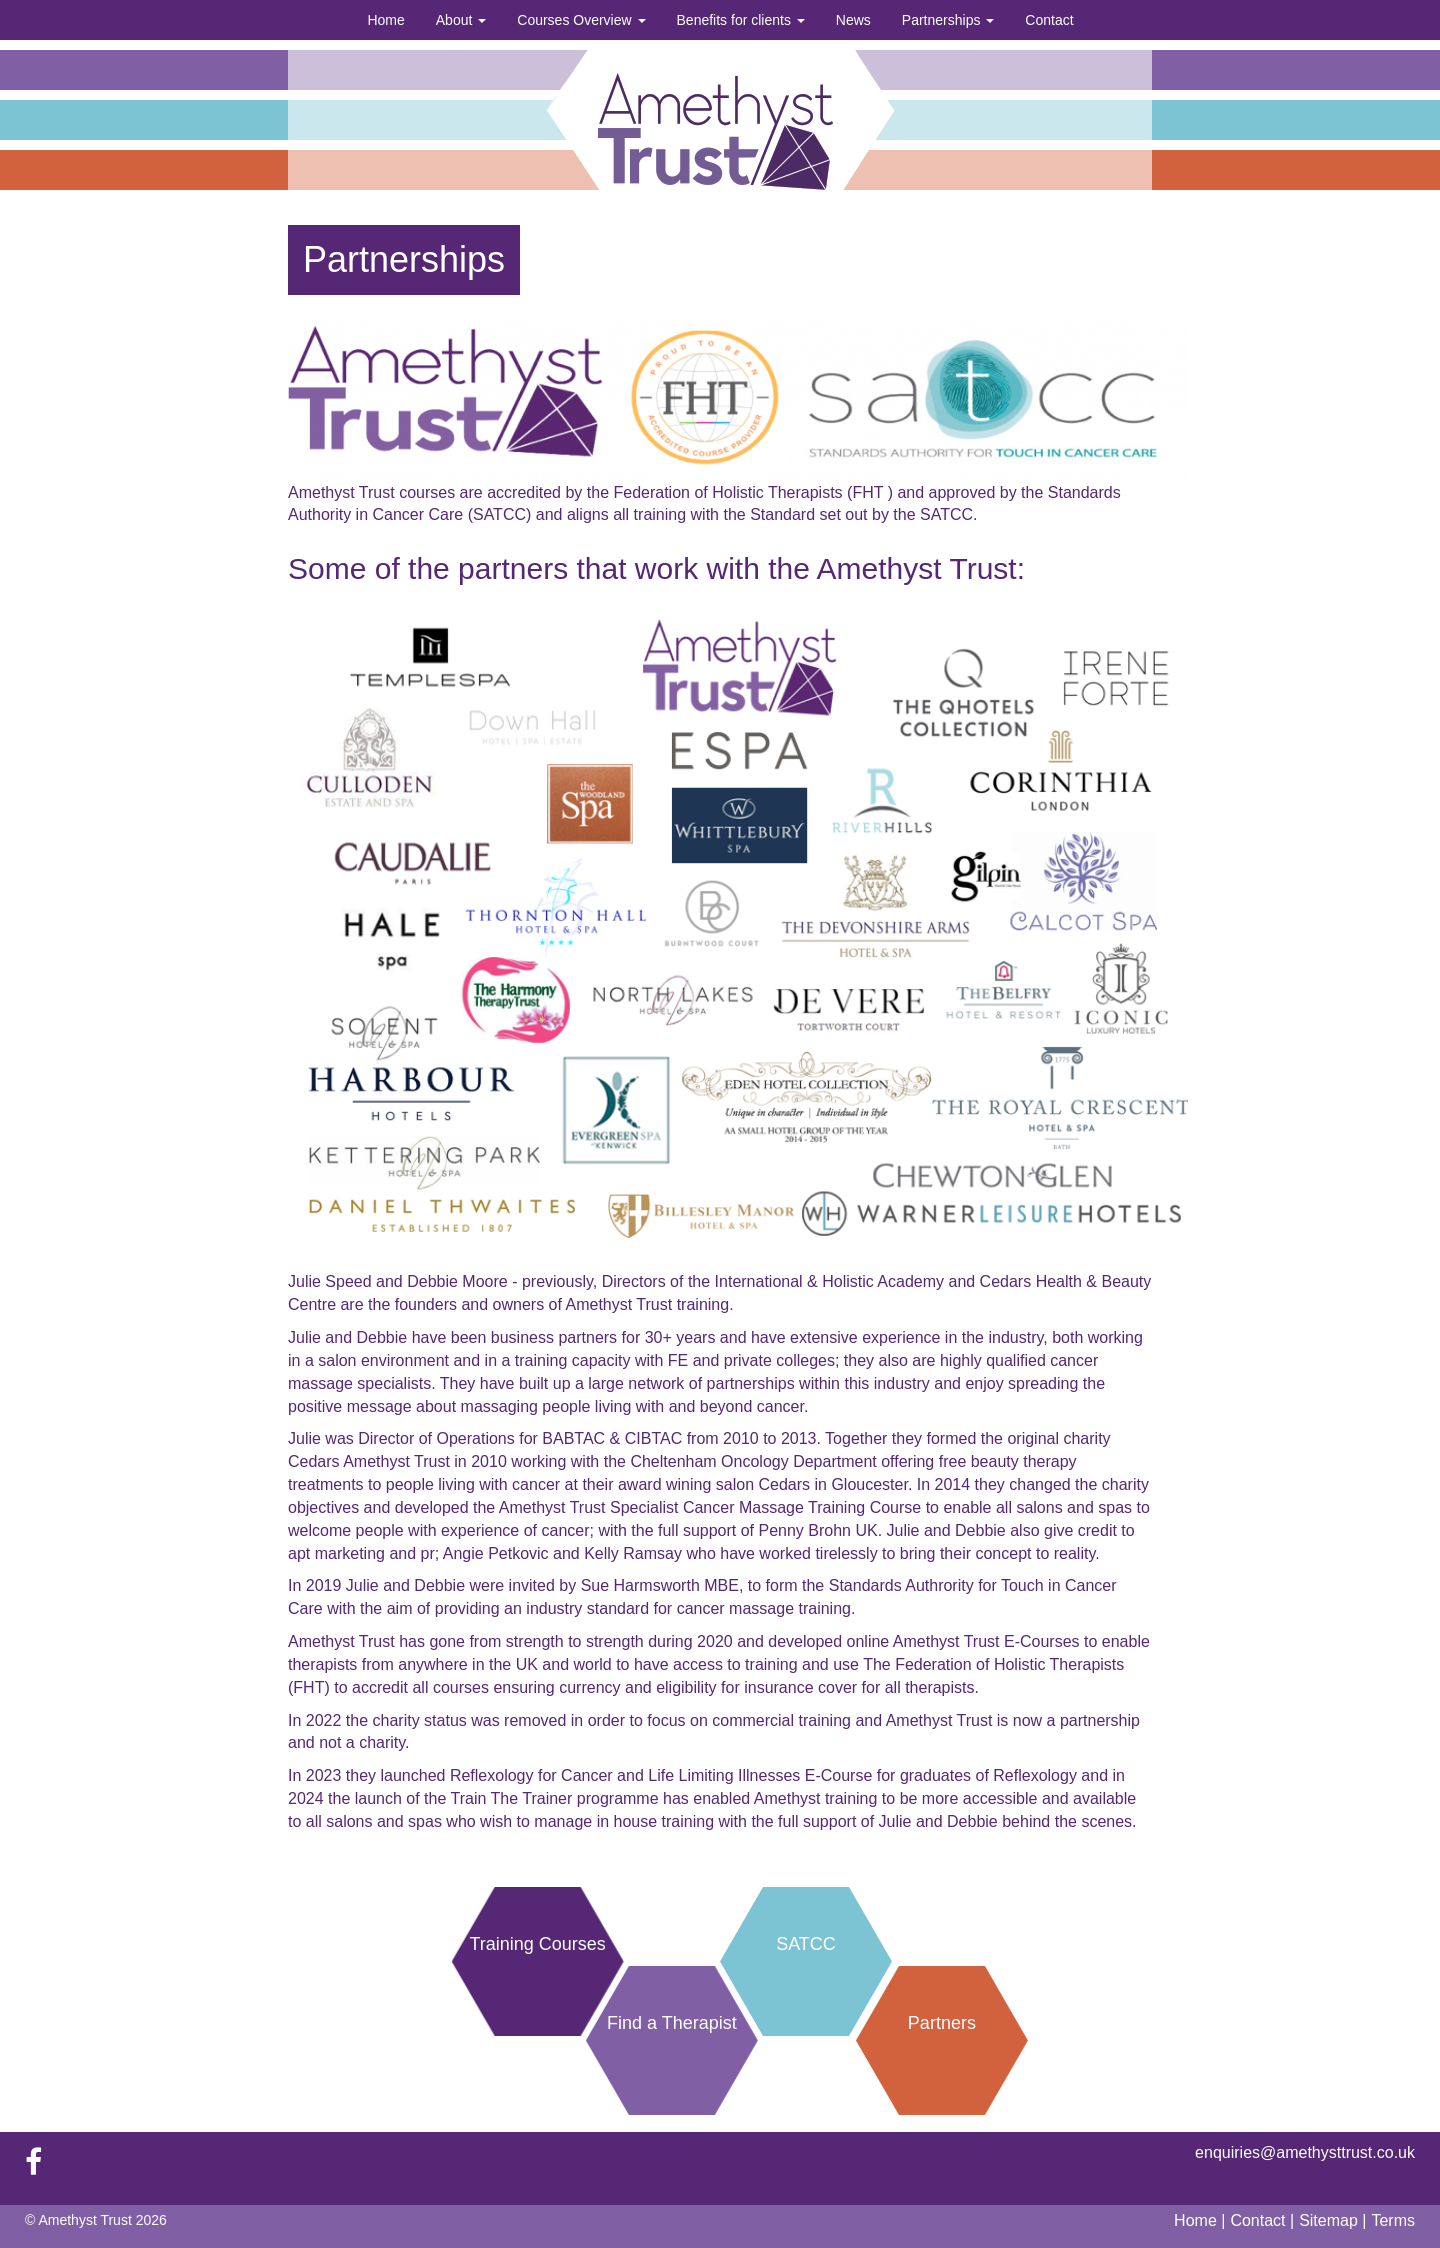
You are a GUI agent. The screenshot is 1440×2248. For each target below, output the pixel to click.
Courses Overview (581, 20)
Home (385, 20)
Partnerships (948, 20)
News (853, 20)
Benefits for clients (741, 20)
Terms (1393, 2220)
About (461, 20)
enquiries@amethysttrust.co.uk (1305, 2152)
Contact (1049, 20)
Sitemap (1330, 2220)
